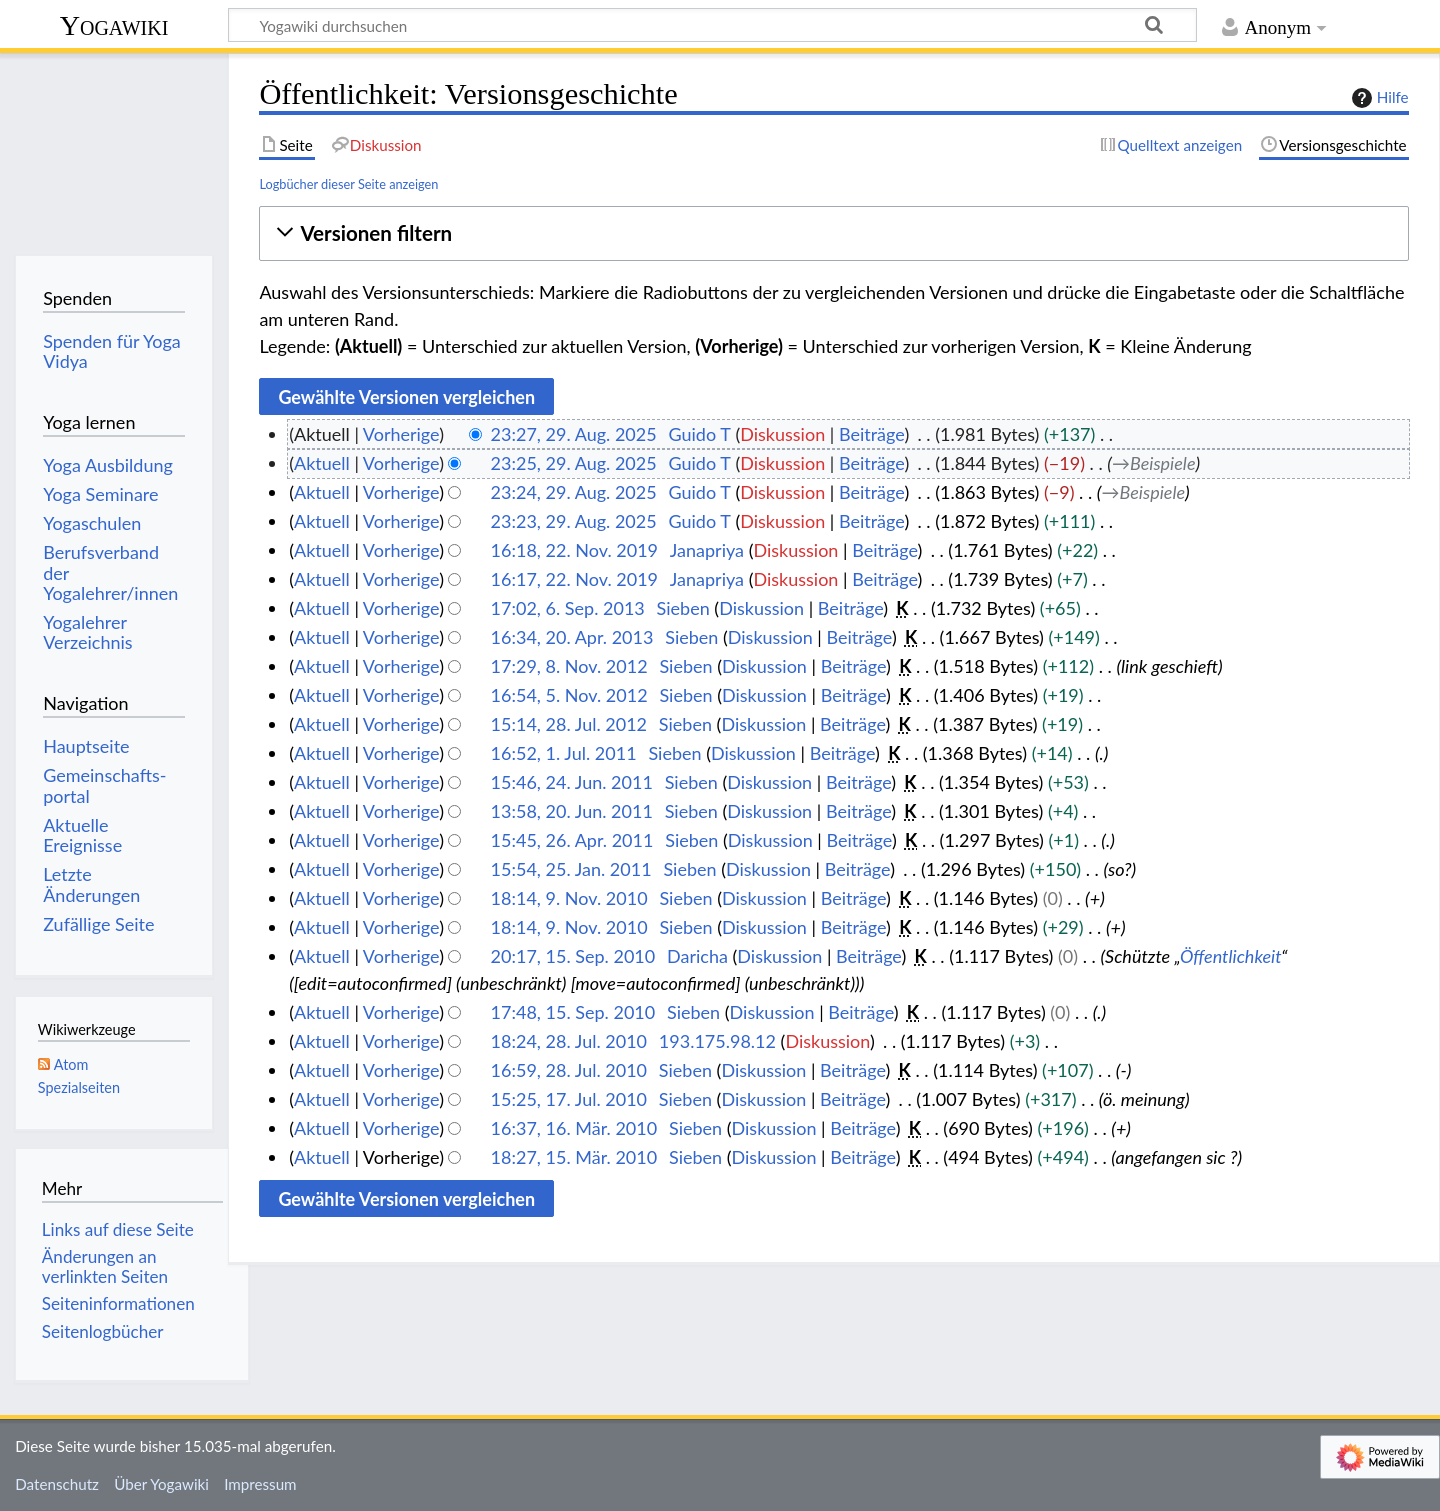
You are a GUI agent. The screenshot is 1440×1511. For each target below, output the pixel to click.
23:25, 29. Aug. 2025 (574, 463)
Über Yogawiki (161, 1484)
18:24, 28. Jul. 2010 (569, 1041)
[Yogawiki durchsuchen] (712, 25)
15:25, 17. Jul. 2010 (569, 1099)
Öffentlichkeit (1230, 956)
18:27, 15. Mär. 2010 (574, 1157)
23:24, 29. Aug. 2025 (574, 492)
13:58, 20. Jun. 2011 (572, 811)
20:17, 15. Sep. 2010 (573, 956)
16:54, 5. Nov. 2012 (569, 695)
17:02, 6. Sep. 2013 (568, 608)
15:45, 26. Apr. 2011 (572, 840)
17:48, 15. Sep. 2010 (573, 1012)
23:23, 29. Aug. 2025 (574, 521)
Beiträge (871, 434)
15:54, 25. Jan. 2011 (571, 869)
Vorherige (401, 434)
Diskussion (782, 434)
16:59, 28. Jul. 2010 (569, 1070)
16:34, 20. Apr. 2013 (572, 637)
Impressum (260, 1484)
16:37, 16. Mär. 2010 (574, 1128)
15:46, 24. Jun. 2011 (572, 782)
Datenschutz (57, 1484)
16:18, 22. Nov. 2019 (574, 550)
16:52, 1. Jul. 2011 (564, 753)
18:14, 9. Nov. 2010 (569, 898)
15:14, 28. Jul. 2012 (569, 724)
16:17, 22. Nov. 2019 (574, 579)
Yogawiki (114, 25)
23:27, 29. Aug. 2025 (574, 434)
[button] (833, 233)
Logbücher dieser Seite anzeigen (348, 184)
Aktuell (322, 463)
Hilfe (1378, 98)
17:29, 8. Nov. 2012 (569, 666)
